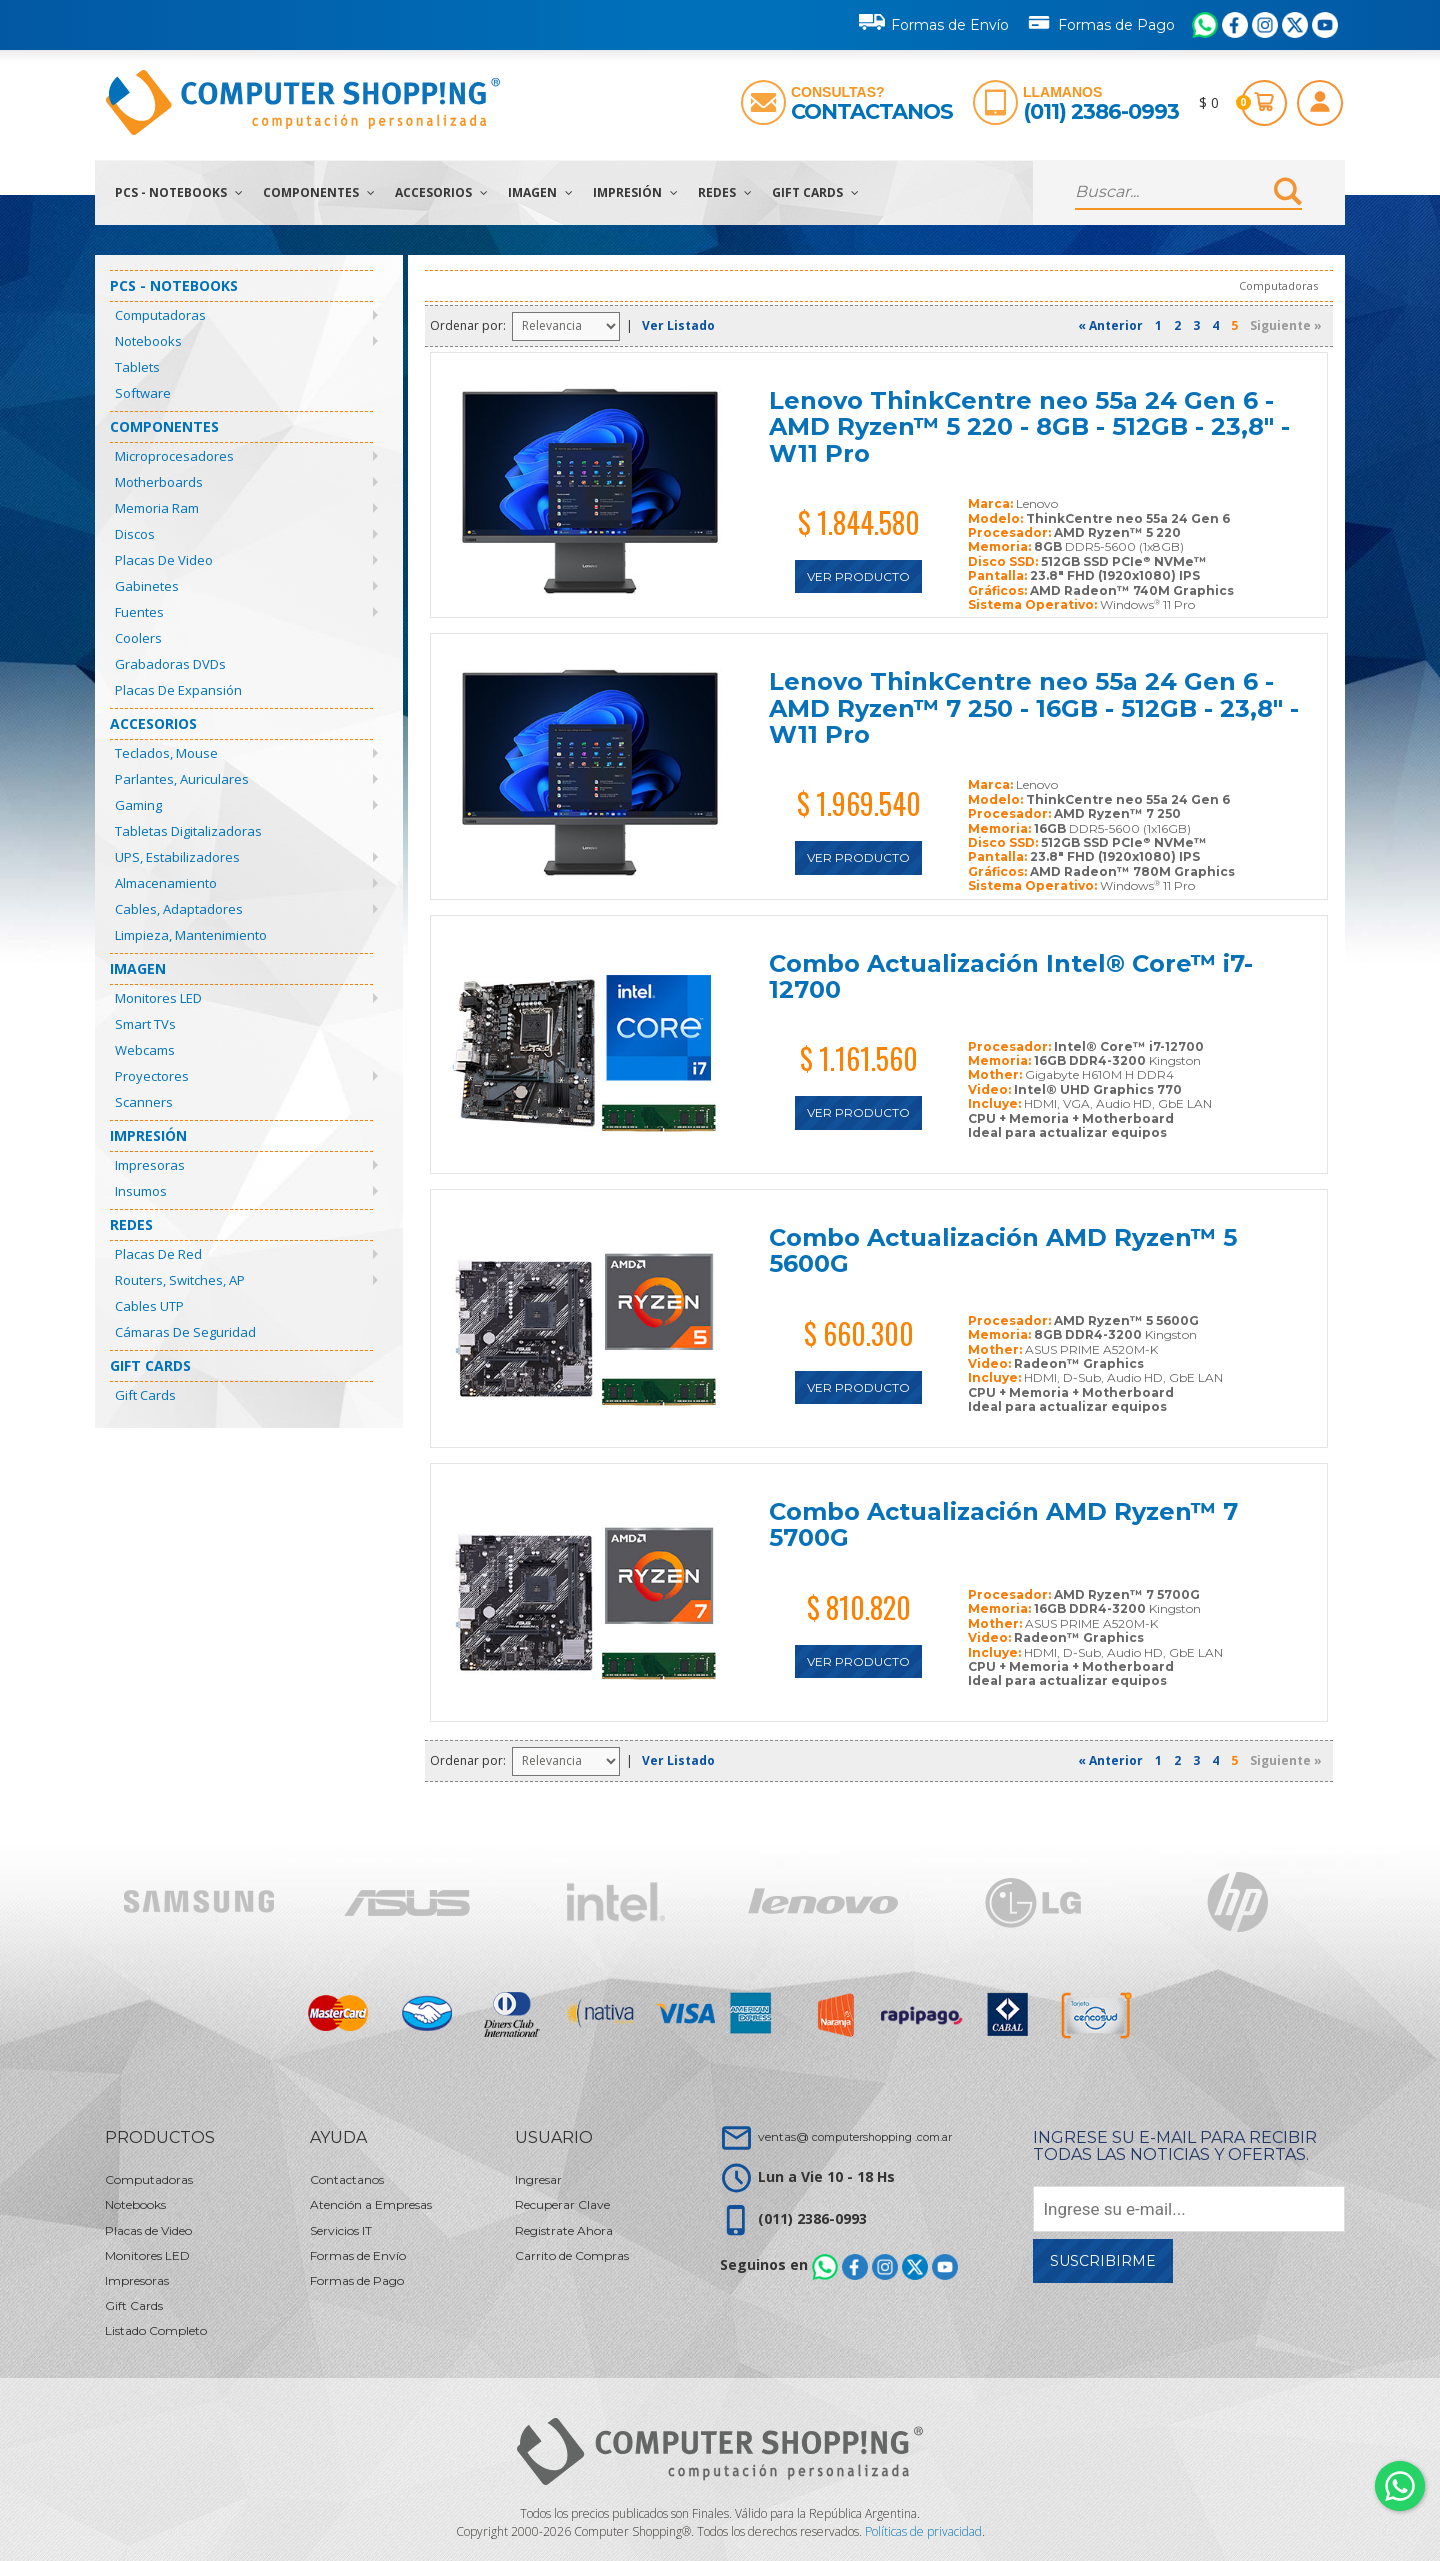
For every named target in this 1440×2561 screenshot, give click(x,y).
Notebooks (148, 341)
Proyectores (152, 1076)
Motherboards (159, 482)
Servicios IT (341, 2230)
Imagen (540, 192)
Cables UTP (149, 1306)
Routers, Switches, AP (180, 1280)
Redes (725, 192)
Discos (135, 534)
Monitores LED (158, 998)
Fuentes (139, 612)
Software (143, 393)
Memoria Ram (157, 508)
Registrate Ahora (564, 2230)
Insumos (141, 1191)
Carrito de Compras (572, 2255)
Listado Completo (156, 2330)
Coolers (138, 638)
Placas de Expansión (178, 690)
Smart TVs (145, 1024)
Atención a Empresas (371, 2204)
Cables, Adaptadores (179, 909)
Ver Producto (858, 576)
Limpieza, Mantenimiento (191, 935)
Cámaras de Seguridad (185, 1332)
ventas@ (855, 2136)
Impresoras (150, 1165)
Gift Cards (815, 192)
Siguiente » (1286, 325)
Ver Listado (678, 325)
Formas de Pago (1100, 21)
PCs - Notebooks (179, 192)
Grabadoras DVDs (170, 664)
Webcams (145, 1050)
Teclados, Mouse (166, 753)
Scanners (144, 1102)
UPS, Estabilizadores (177, 857)
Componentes (319, 192)
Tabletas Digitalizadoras (188, 831)
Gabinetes (147, 586)
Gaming (138, 805)
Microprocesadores (174, 456)
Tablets (137, 367)
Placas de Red (158, 1254)
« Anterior (1110, 325)
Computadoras (160, 315)
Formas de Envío (934, 22)
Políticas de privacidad (923, 2531)
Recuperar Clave (562, 2204)
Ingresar (538, 2179)
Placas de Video (164, 560)
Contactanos (872, 111)
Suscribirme (1103, 2261)
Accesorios (441, 192)
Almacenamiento (166, 883)
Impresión (635, 192)
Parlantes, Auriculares (182, 779)
